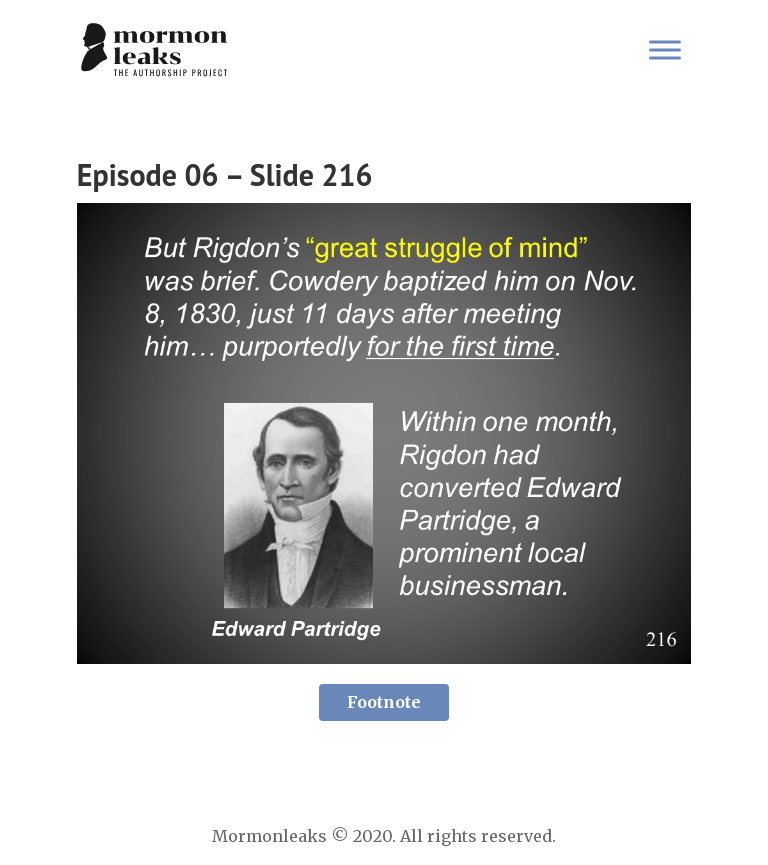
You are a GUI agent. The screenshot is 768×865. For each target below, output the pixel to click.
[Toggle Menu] (665, 49)
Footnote (384, 702)
